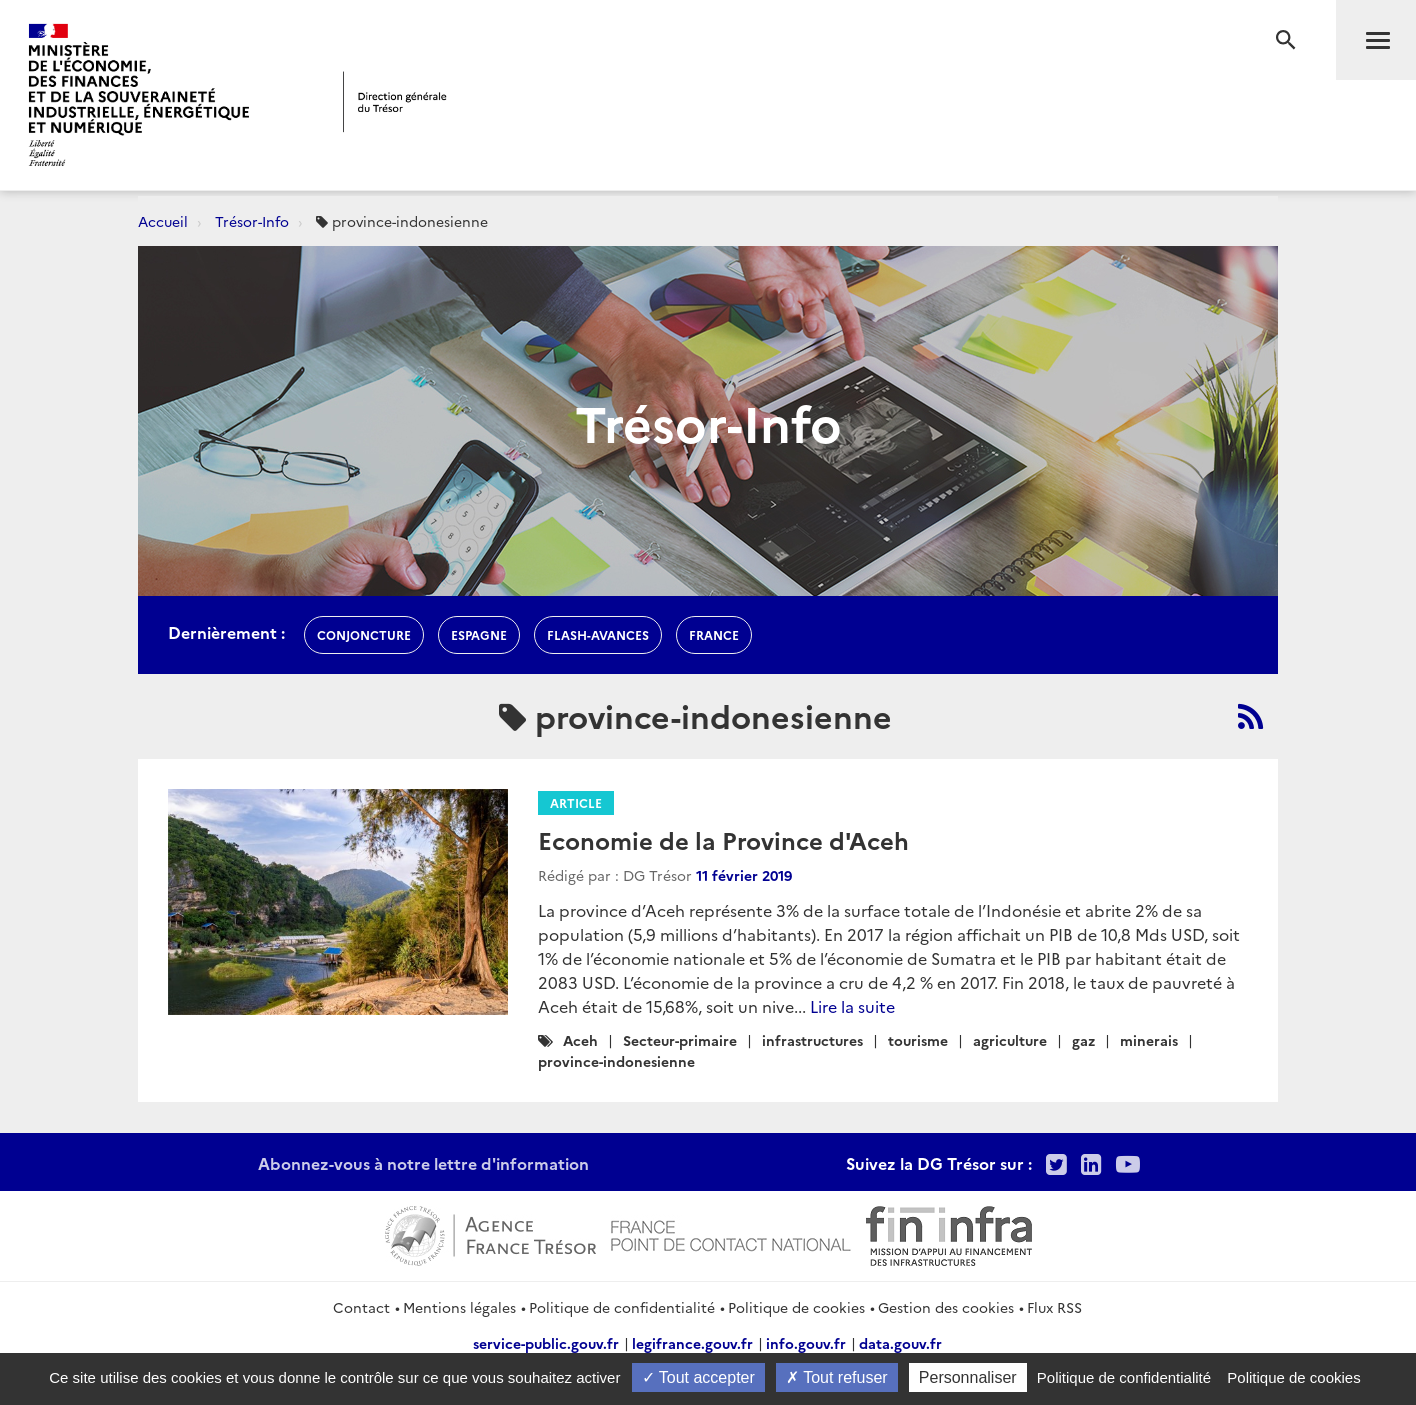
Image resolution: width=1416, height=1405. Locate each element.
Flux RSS (1054, 1307)
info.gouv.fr (806, 1343)
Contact (361, 1307)
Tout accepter (698, 1377)
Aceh (580, 1040)
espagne (479, 634)
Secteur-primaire (680, 1040)
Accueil (163, 221)
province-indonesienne (616, 1061)
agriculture (1010, 1040)
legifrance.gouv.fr (692, 1343)
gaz (1083, 1040)
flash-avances (598, 634)
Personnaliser (968, 1377)
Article (576, 802)
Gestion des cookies (946, 1307)
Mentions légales (459, 1307)
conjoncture (364, 634)
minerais (1149, 1040)
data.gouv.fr (900, 1343)
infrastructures (812, 1040)
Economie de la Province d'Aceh (723, 839)
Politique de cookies (796, 1307)
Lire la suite (852, 1006)
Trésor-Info (252, 221)
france (714, 634)
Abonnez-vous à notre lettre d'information (423, 1163)
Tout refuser (837, 1377)
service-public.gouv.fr (546, 1343)
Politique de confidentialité (622, 1307)
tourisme (918, 1040)
